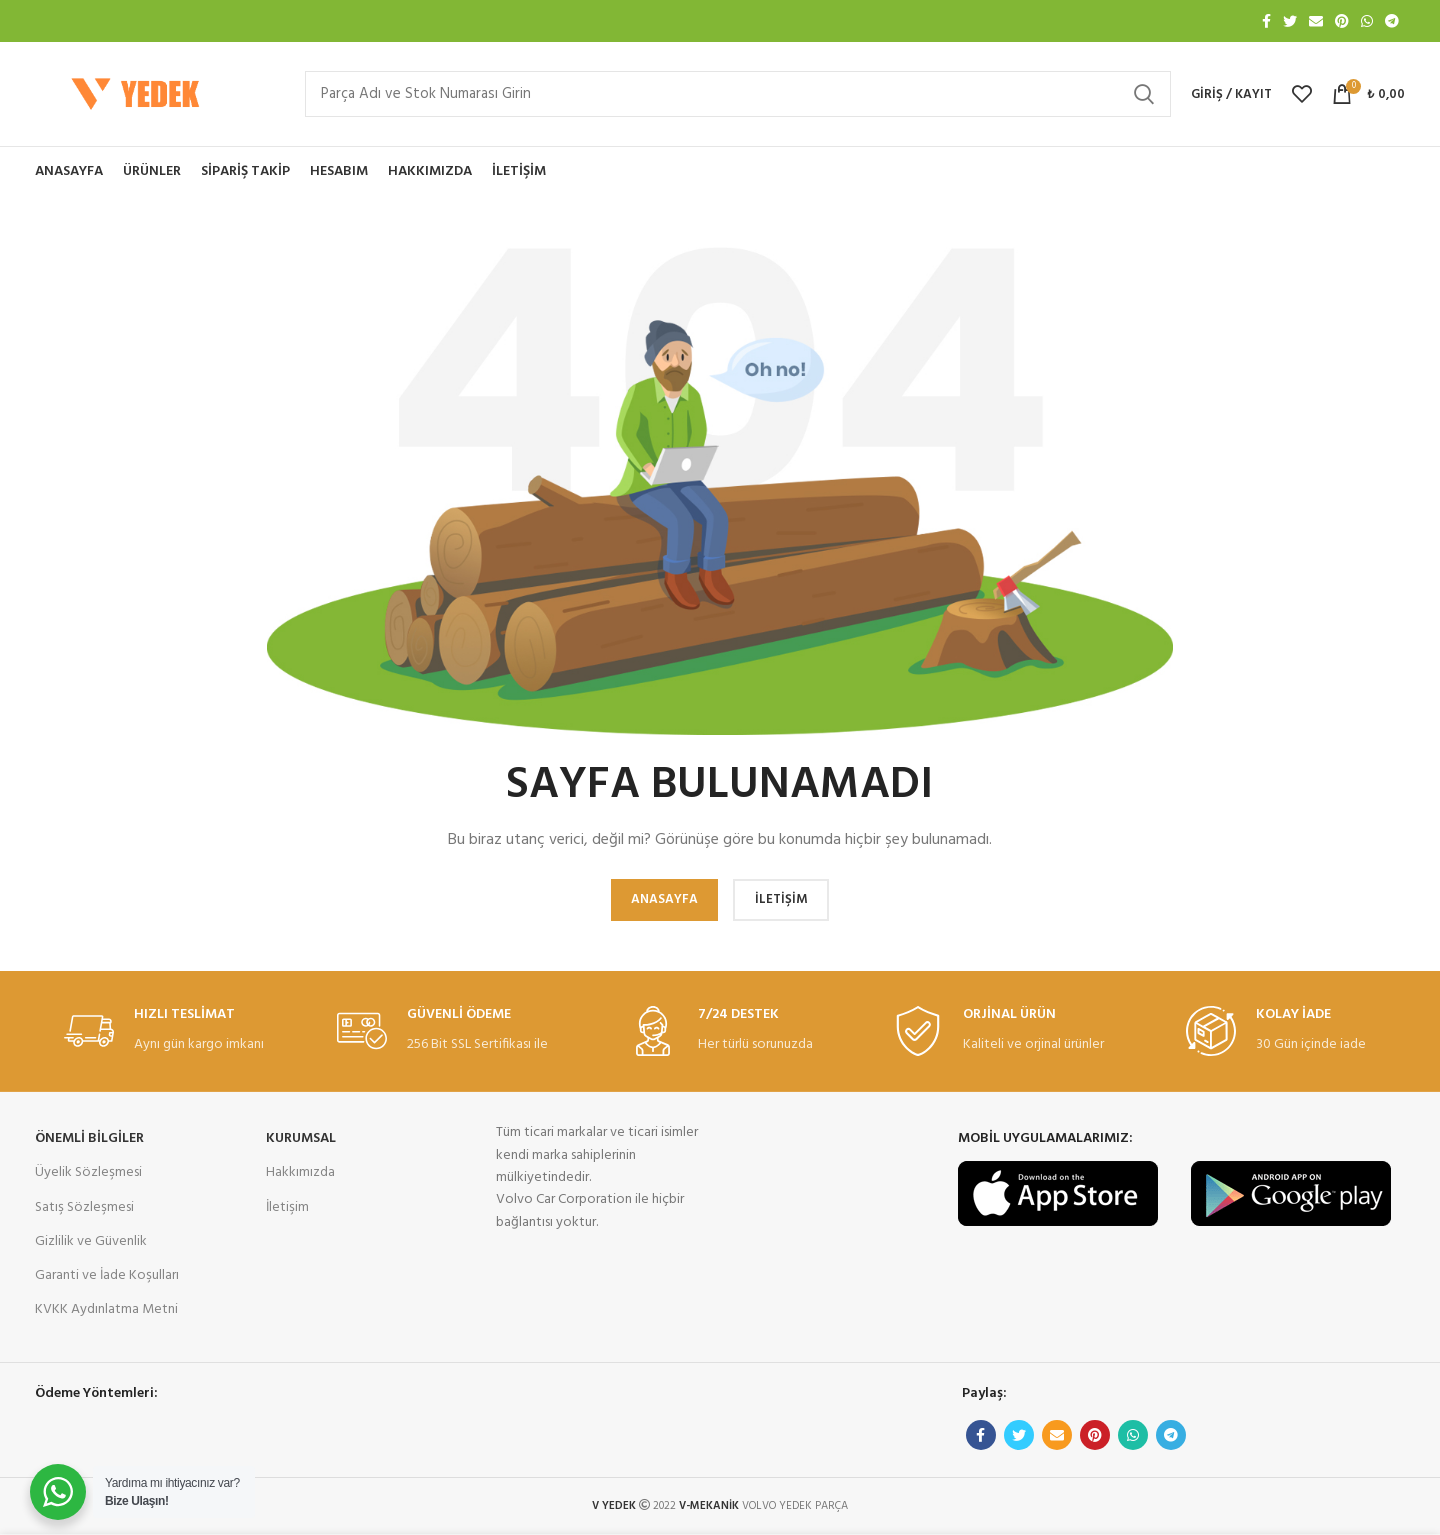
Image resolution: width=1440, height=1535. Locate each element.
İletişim (287, 1207)
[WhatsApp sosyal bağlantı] (1367, 21)
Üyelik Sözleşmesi (88, 1172)
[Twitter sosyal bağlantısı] (1290, 21)
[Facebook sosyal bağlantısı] (1266, 21)
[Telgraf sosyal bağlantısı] (1392, 21)
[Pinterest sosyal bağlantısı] (1342, 21)
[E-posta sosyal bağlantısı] (1316, 21)
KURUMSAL (301, 1138)
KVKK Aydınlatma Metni (106, 1309)
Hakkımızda (300, 1172)
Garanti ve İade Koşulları (107, 1275)
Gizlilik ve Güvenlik (91, 1241)
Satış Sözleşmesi (84, 1207)
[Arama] (738, 94)
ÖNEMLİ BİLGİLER (89, 1138)
